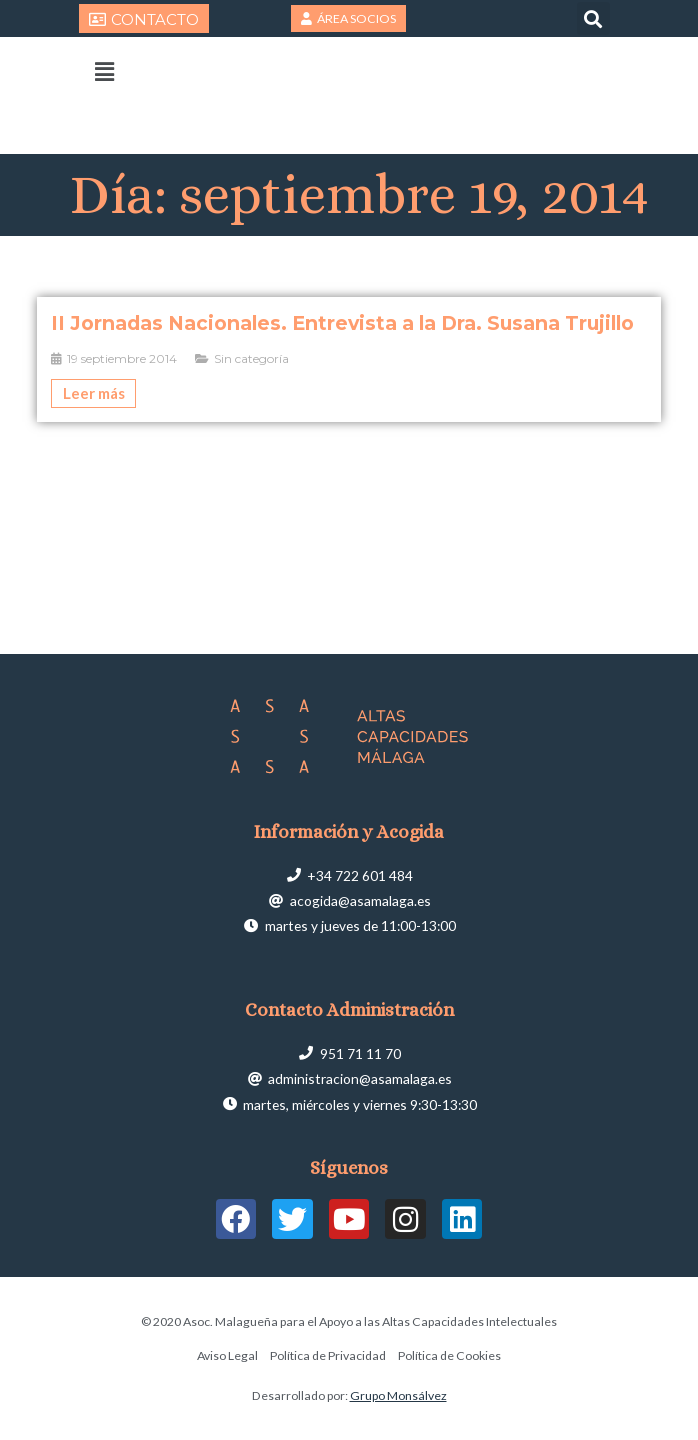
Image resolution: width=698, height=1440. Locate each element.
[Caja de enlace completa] (349, 359)
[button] (593, 18)
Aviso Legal (227, 1355)
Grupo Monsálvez (398, 1395)
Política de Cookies (449, 1355)
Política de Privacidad (328, 1355)
